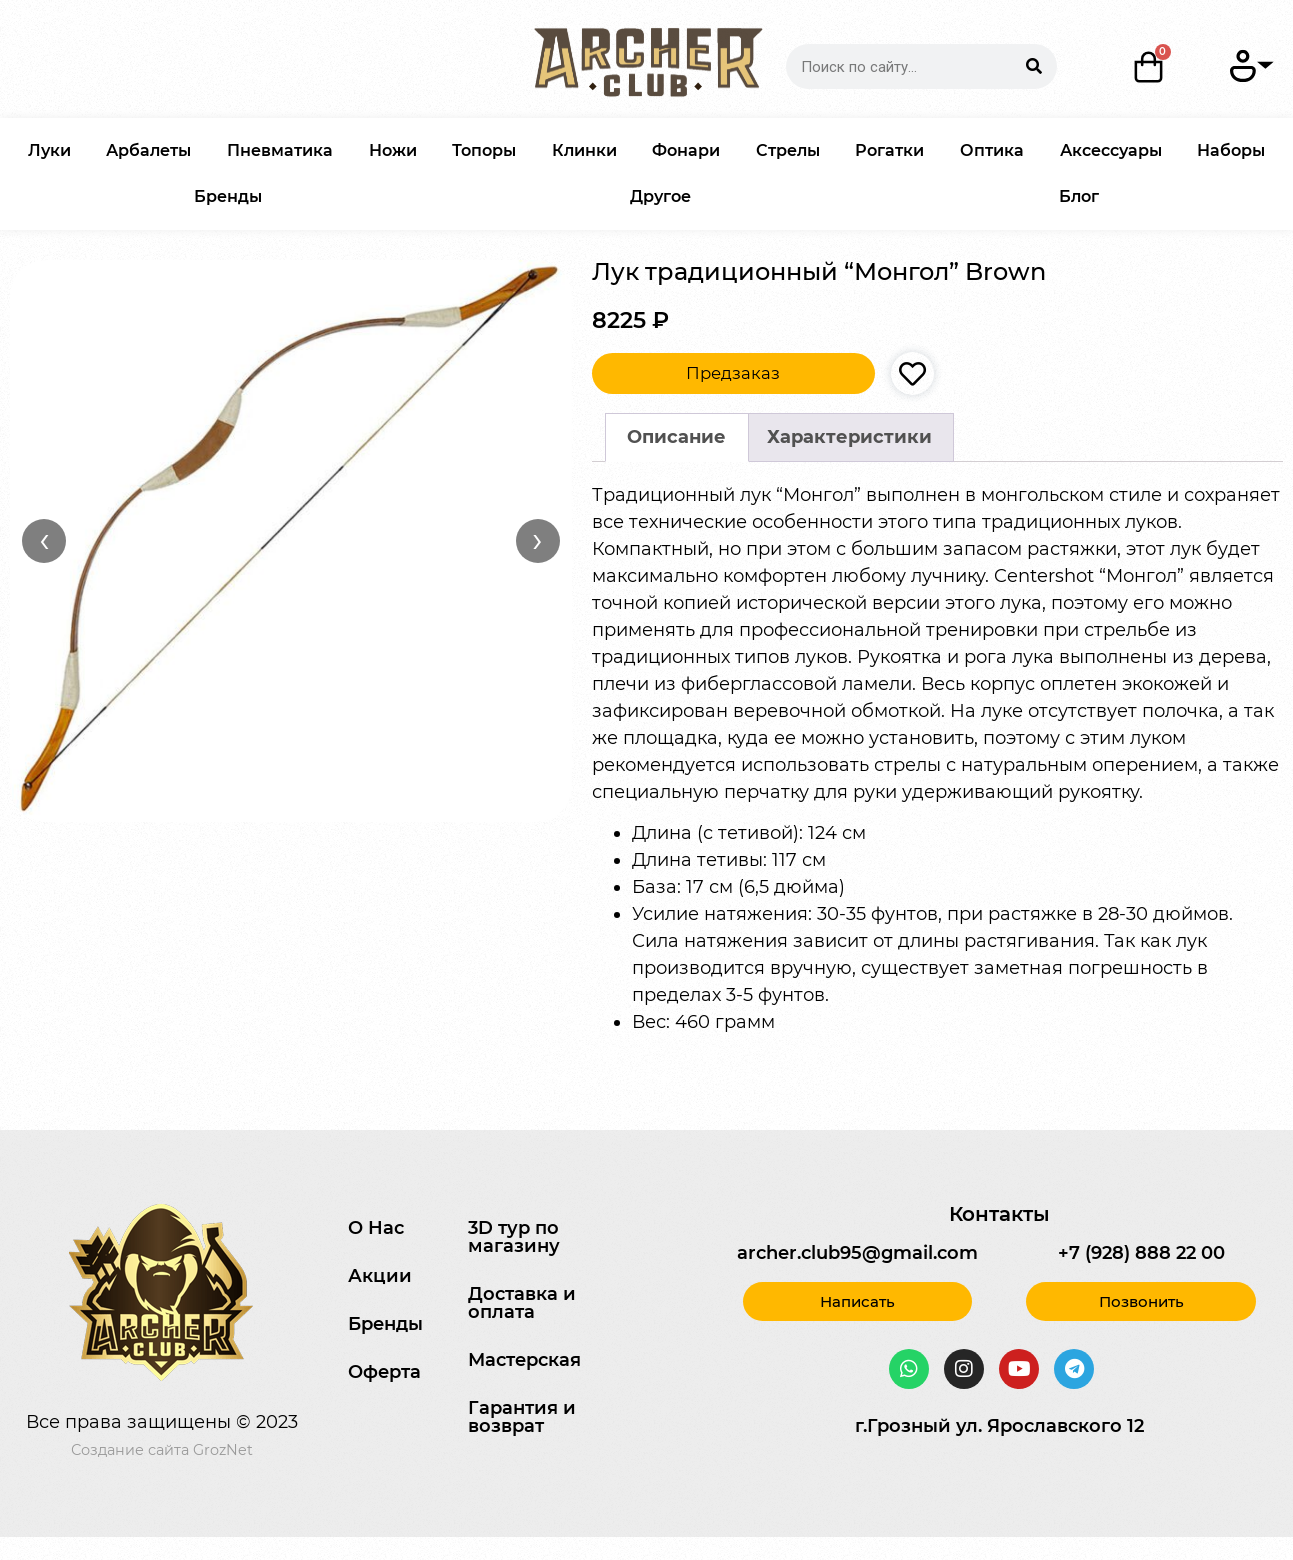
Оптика (992, 150)
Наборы (1231, 150)
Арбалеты (148, 150)
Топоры (484, 150)
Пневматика (280, 150)
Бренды (228, 196)
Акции (380, 1276)
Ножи (393, 150)
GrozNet (223, 1450)
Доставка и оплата (522, 1303)
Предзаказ (733, 373)
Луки (49, 150)
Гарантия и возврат (522, 1417)
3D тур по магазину (514, 1237)
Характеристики (849, 437)
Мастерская (524, 1360)
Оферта (384, 1372)
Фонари (686, 150)
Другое (660, 196)
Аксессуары (1111, 150)
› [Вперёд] (537, 540)
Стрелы (788, 150)
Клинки (584, 150)
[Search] (1034, 66)
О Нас (376, 1228)
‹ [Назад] (44, 540)
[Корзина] (1149, 67)
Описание (676, 437)
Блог (1079, 196)
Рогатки (889, 150)
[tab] (677, 437)
